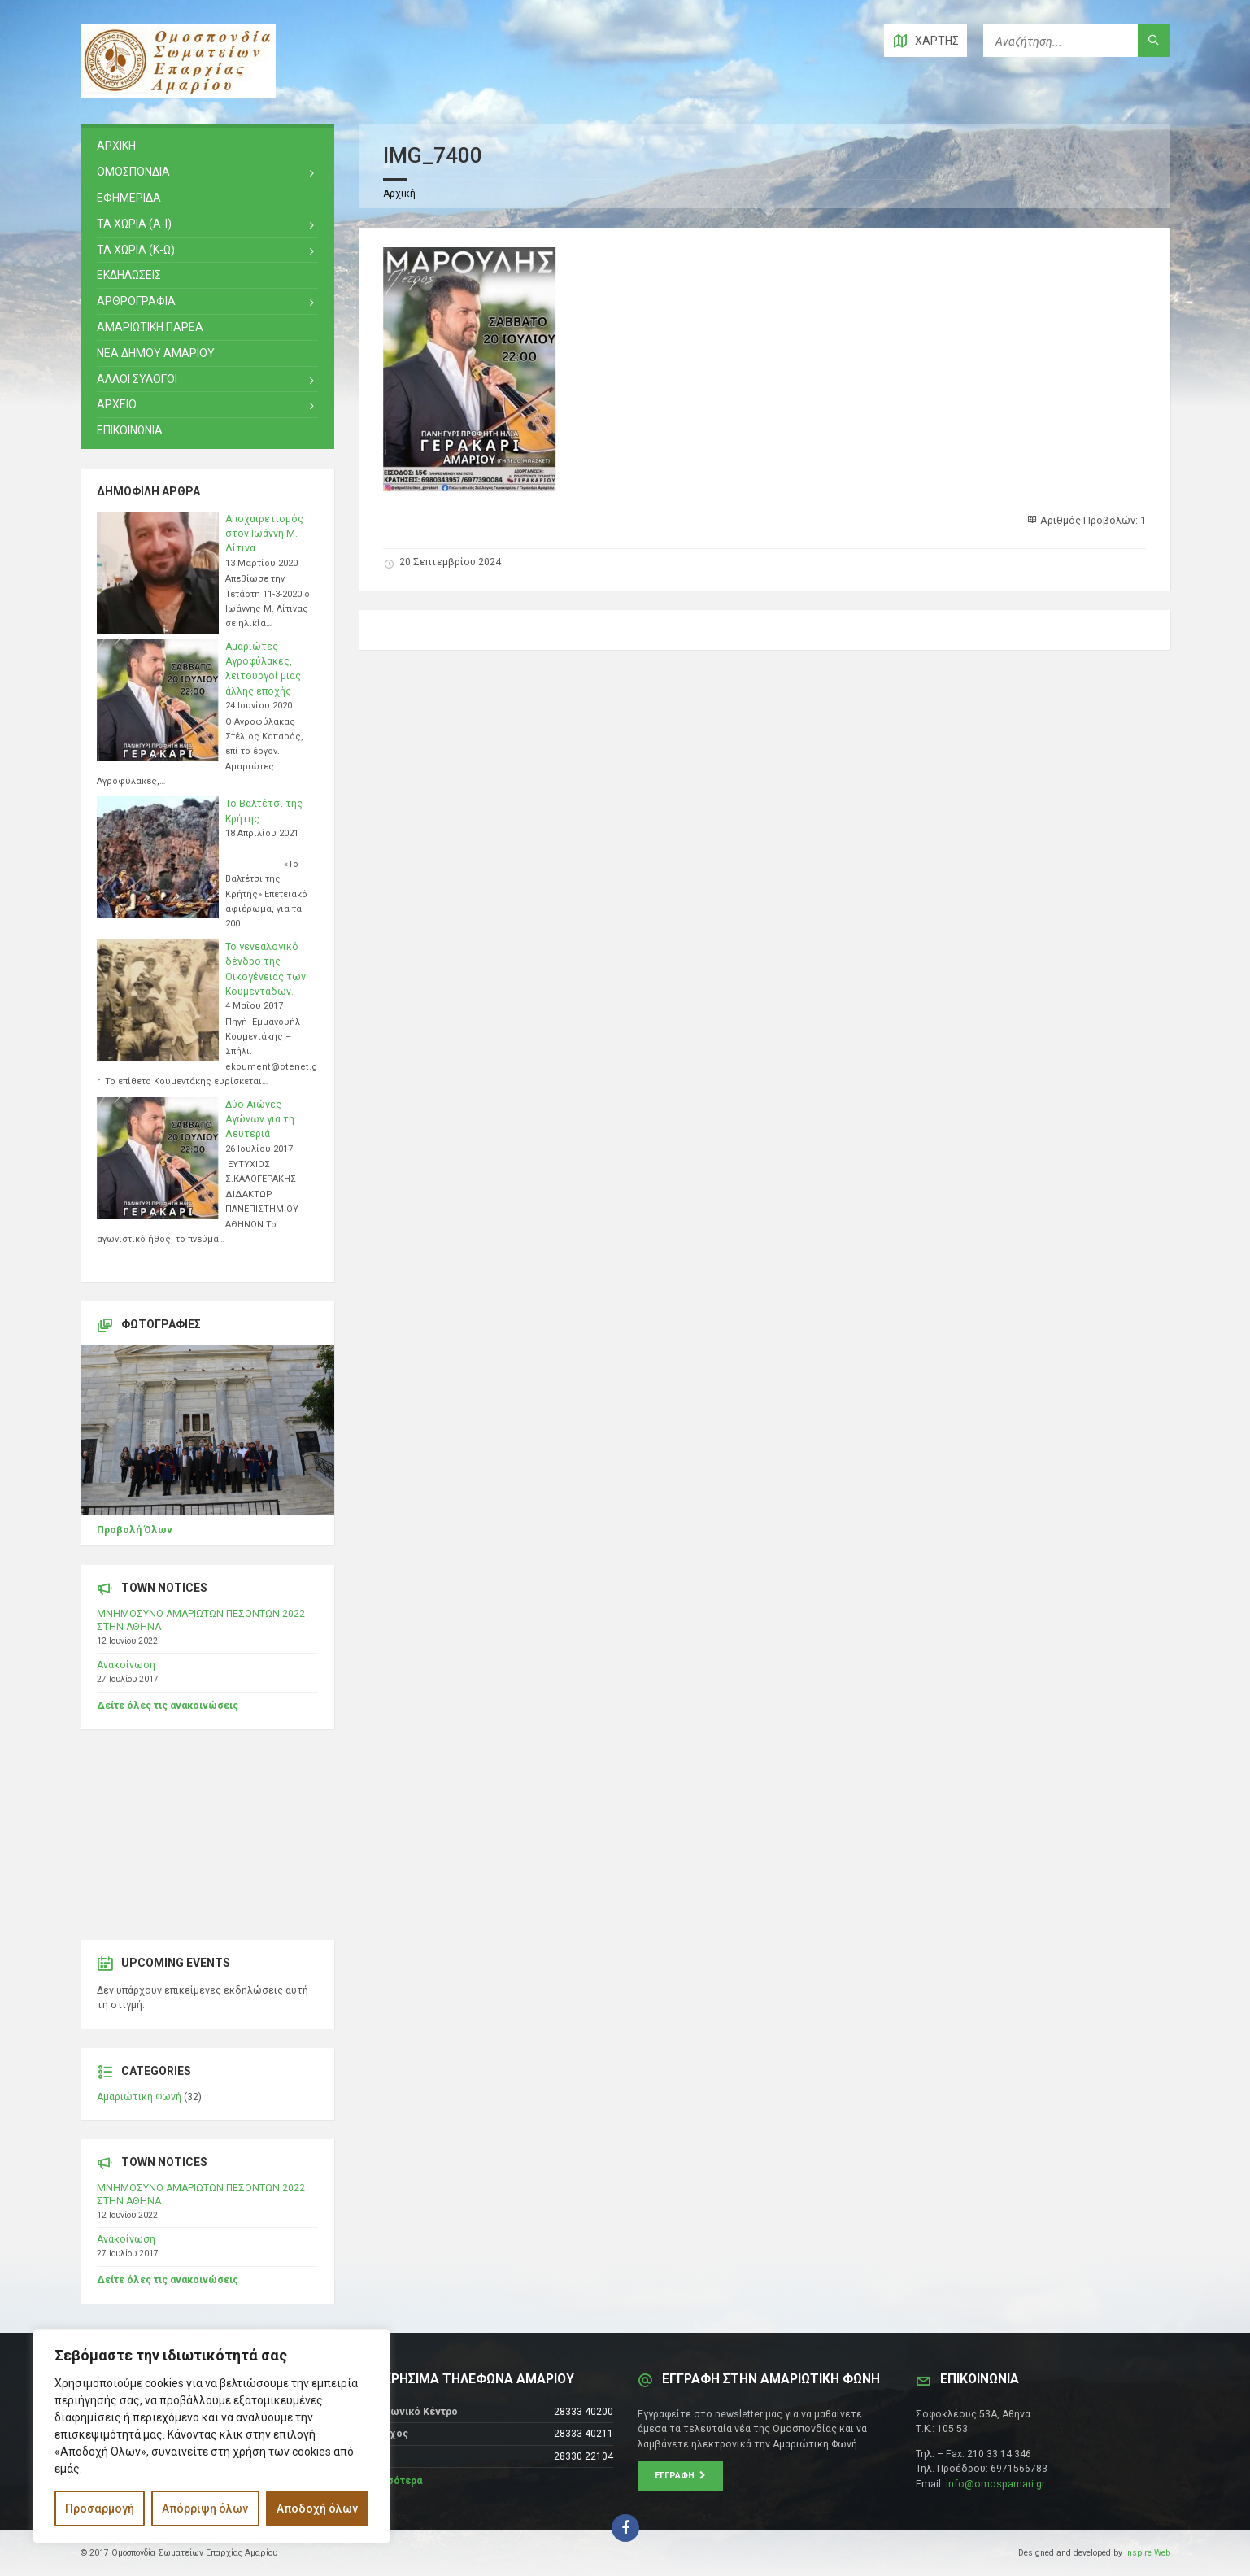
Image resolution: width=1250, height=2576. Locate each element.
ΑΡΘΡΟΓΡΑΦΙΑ (136, 300)
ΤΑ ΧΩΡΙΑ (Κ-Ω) (136, 249)
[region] (211, 2436)
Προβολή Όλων (134, 1530)
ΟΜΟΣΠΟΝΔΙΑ (133, 171)
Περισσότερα (390, 2481)
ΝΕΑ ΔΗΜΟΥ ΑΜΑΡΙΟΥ (156, 353)
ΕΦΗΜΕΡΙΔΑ (129, 197)
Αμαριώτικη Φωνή (139, 2097)
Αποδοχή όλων (317, 2508)
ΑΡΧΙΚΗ (116, 145)
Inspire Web (1147, 2553)
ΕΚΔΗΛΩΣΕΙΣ (129, 274)
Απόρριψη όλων (205, 2508)
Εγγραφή (680, 2475)
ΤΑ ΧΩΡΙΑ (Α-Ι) (134, 223)
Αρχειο (117, 404)
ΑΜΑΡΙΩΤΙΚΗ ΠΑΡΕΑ (150, 326)
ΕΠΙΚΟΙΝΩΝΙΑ (130, 430)
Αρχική (399, 193)
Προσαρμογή (99, 2508)
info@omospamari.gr (995, 2484)
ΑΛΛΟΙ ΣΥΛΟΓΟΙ (137, 379)
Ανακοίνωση (126, 1665)
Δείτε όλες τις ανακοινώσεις (167, 1705)
